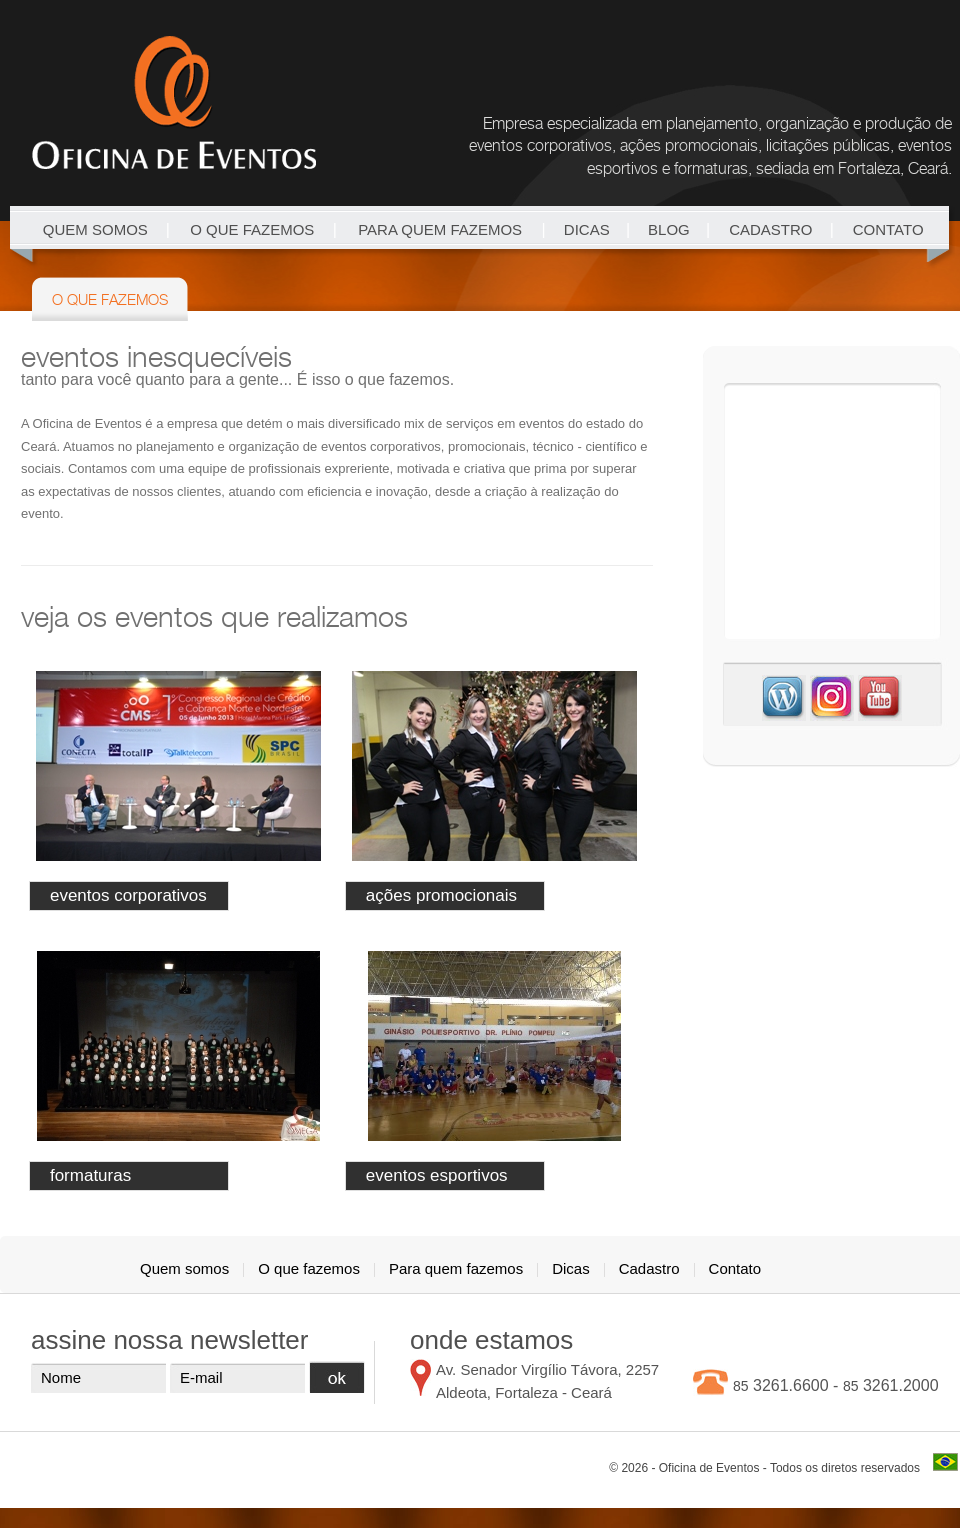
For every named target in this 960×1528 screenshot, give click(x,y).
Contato (888, 229)
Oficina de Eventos (174, 102)
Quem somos (95, 229)
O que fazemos (252, 229)
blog (669, 229)
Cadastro (770, 229)
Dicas (587, 229)
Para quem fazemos (440, 229)
